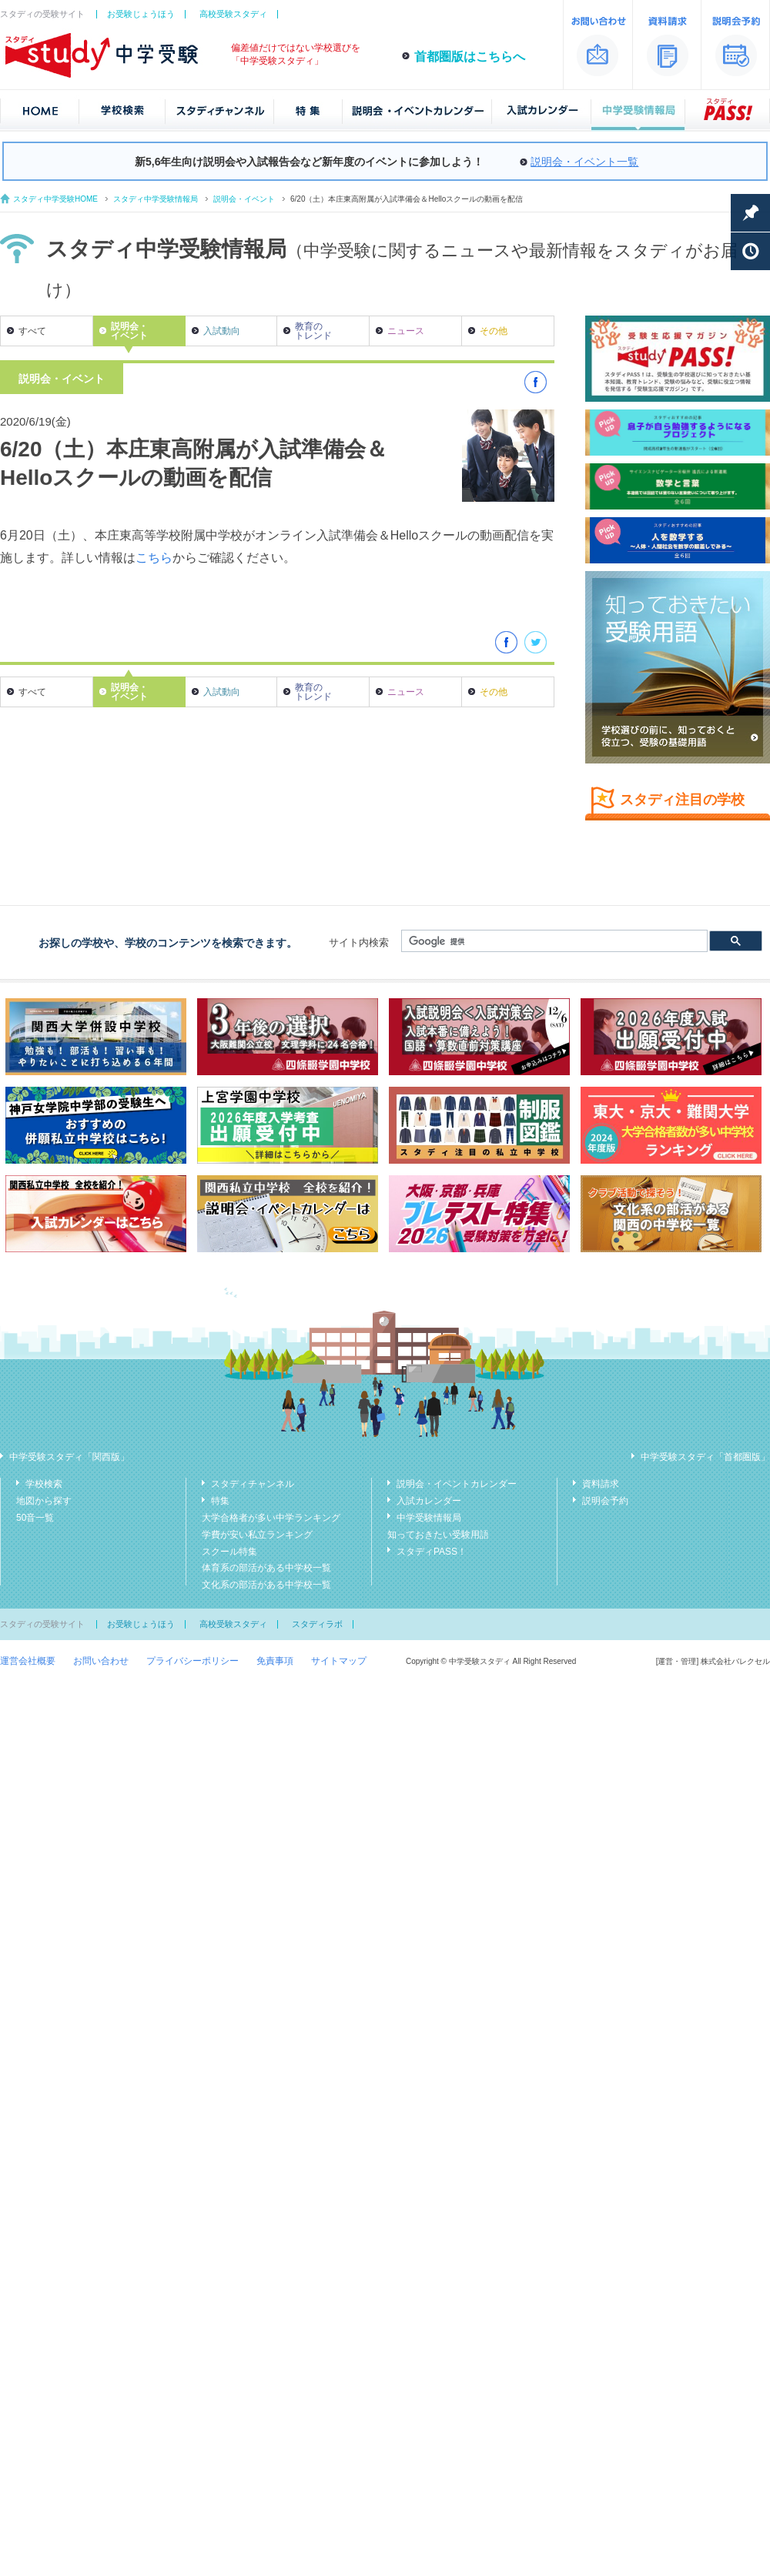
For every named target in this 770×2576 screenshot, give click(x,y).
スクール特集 (229, 1551)
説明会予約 (605, 1500)
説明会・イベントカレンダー (457, 1483)
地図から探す (44, 1500)
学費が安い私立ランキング (257, 1534)
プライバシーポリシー (192, 1661)
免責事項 (274, 1661)
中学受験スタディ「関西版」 (69, 1457)
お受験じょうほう (141, 13)
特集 (220, 1500)
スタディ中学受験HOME (55, 199)
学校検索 (43, 1483)
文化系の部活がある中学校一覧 (266, 1584)
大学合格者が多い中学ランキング (271, 1517)
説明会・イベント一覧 (584, 161)
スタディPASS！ (432, 1551)
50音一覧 (35, 1517)
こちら (154, 557)
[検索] (553, 941)
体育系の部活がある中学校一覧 (266, 1567)
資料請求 (600, 1483)
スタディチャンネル (252, 1483)
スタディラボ (317, 1624)
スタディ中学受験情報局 (155, 199)
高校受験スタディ (233, 13)
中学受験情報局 (429, 1517)
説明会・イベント (244, 199)
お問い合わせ (101, 1661)
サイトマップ (339, 1661)
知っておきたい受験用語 (438, 1534)
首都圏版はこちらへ (469, 56)
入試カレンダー (429, 1500)
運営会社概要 (27, 1661)
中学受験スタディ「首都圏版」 (705, 1457)
